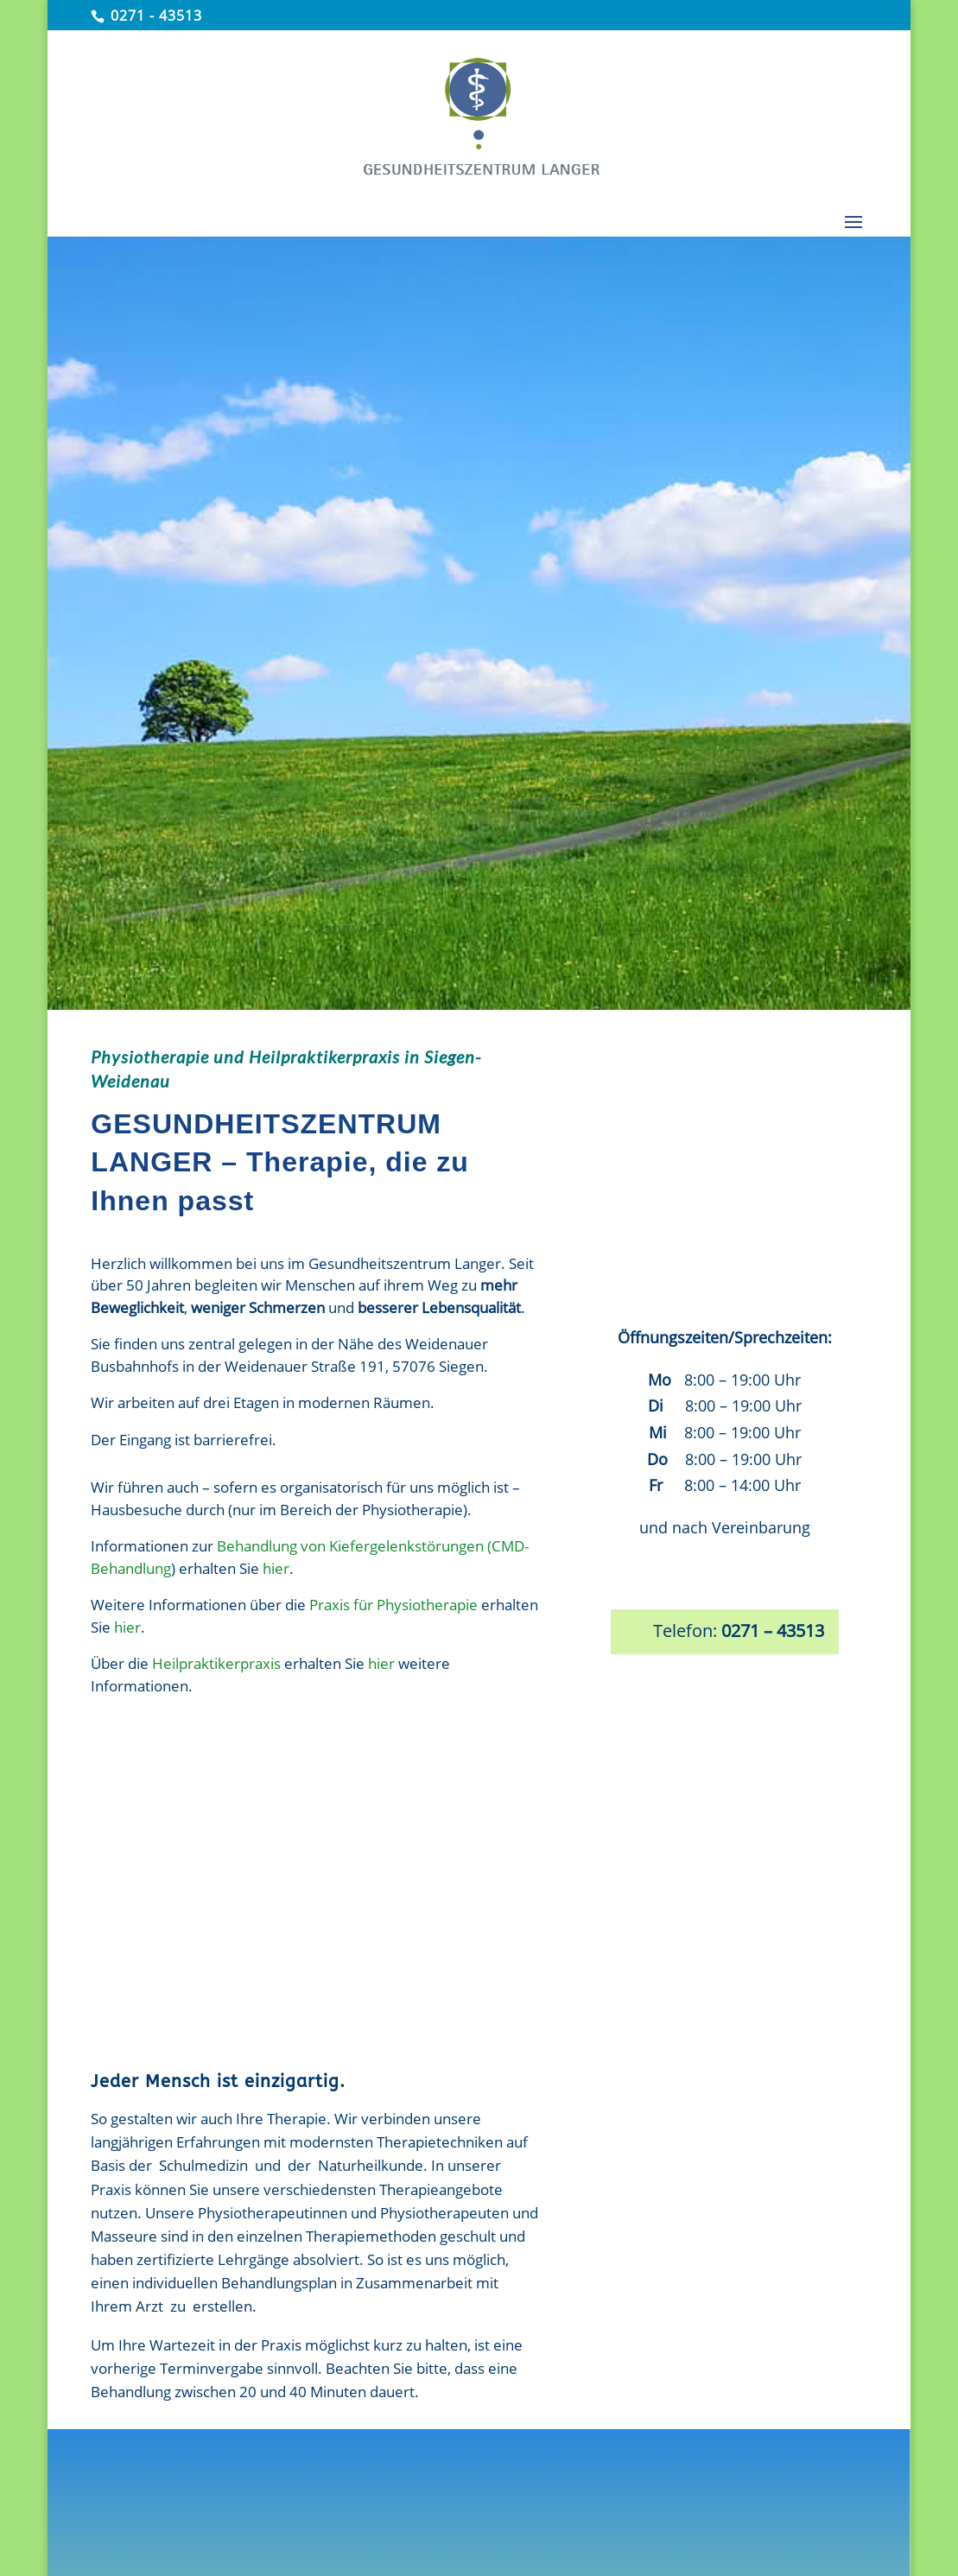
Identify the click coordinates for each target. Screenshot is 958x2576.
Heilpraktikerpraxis (216, 1663)
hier (276, 1568)
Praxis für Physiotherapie (393, 1605)
